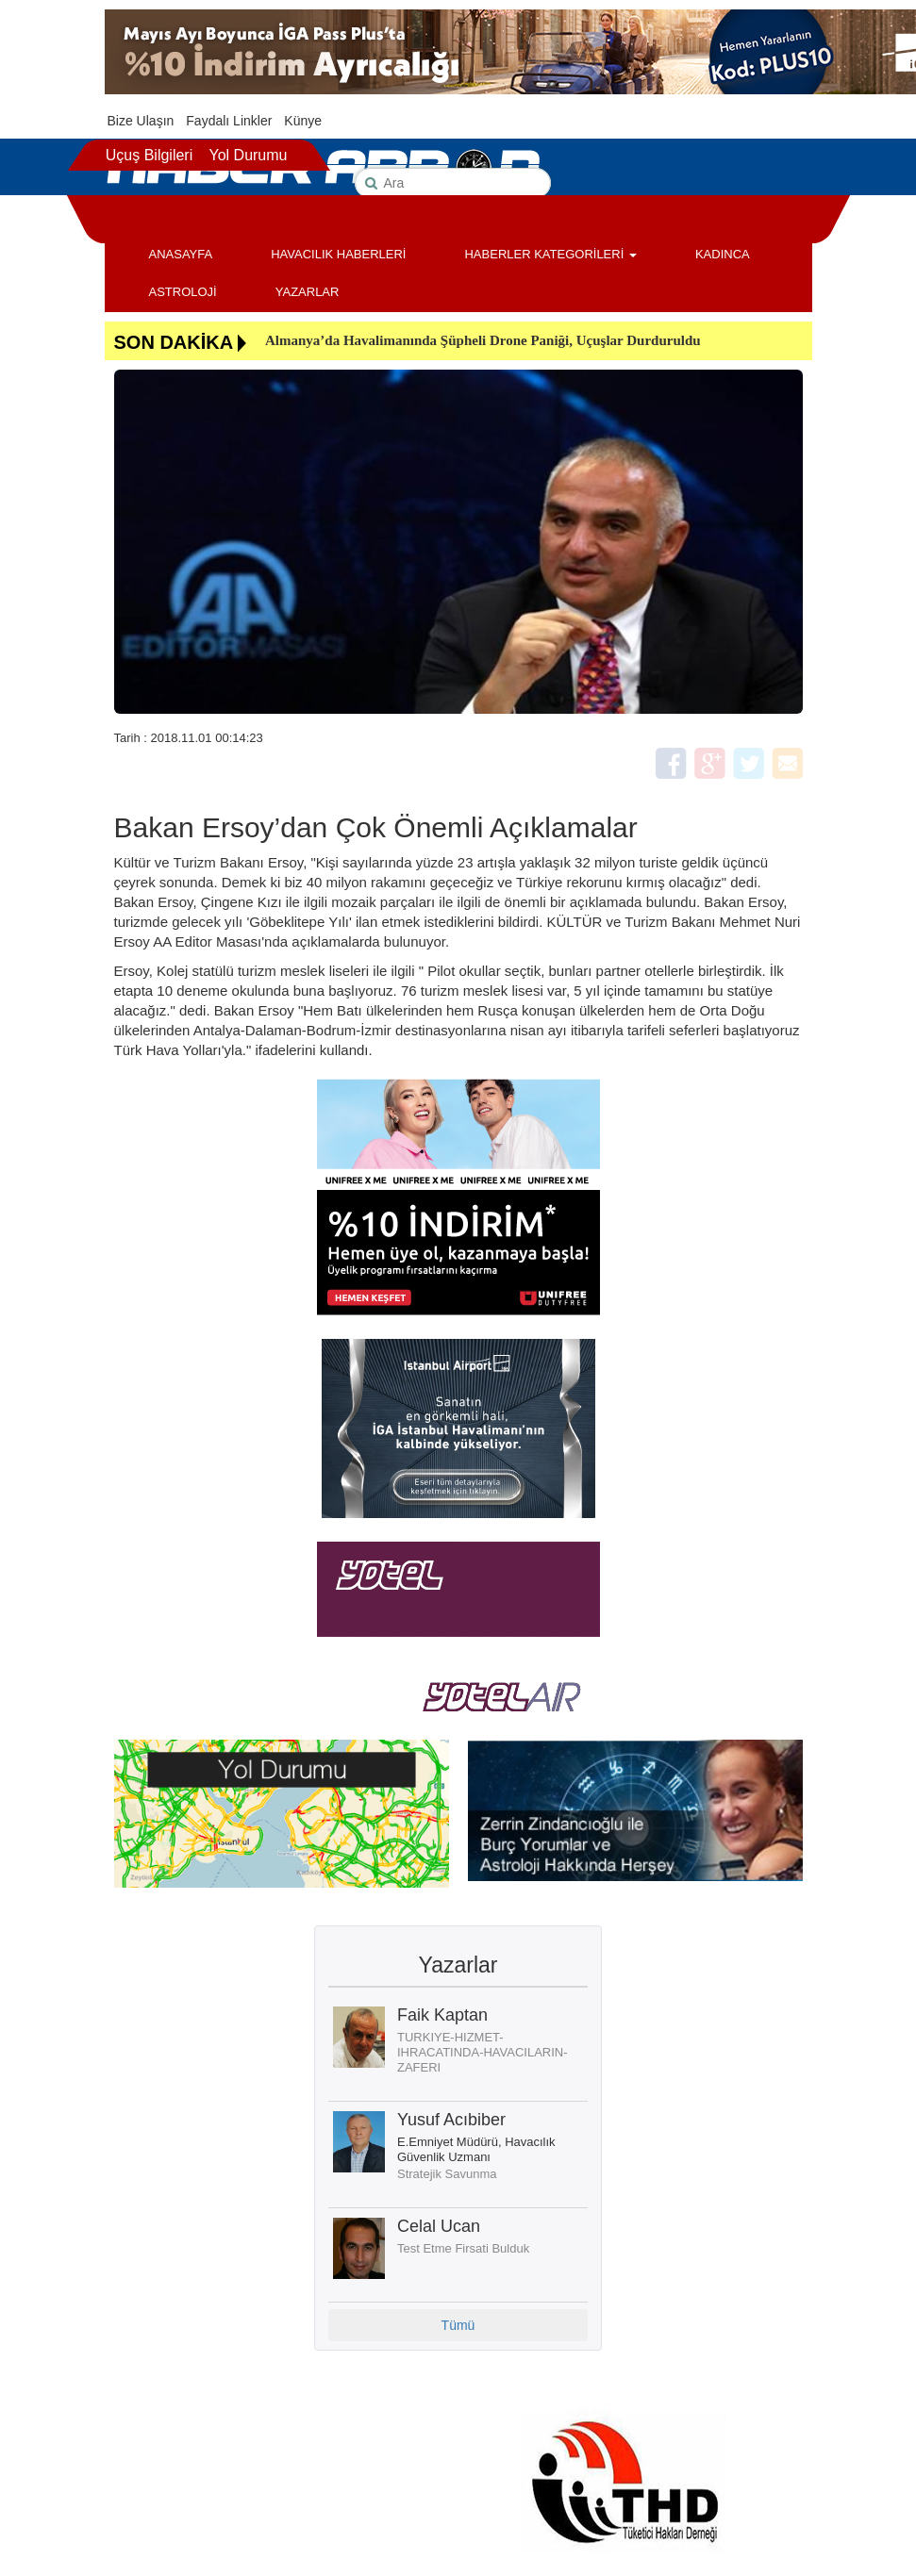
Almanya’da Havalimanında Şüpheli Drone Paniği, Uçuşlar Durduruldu (483, 340)
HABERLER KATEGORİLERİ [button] (550, 254)
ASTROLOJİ (183, 292)
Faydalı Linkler (229, 120)
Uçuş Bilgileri (149, 155)
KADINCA (722, 254)
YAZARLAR (307, 292)
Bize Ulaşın (141, 120)
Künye (303, 120)
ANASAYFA (181, 254)
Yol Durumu (247, 155)
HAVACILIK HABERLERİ (338, 254)
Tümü (458, 2325)
